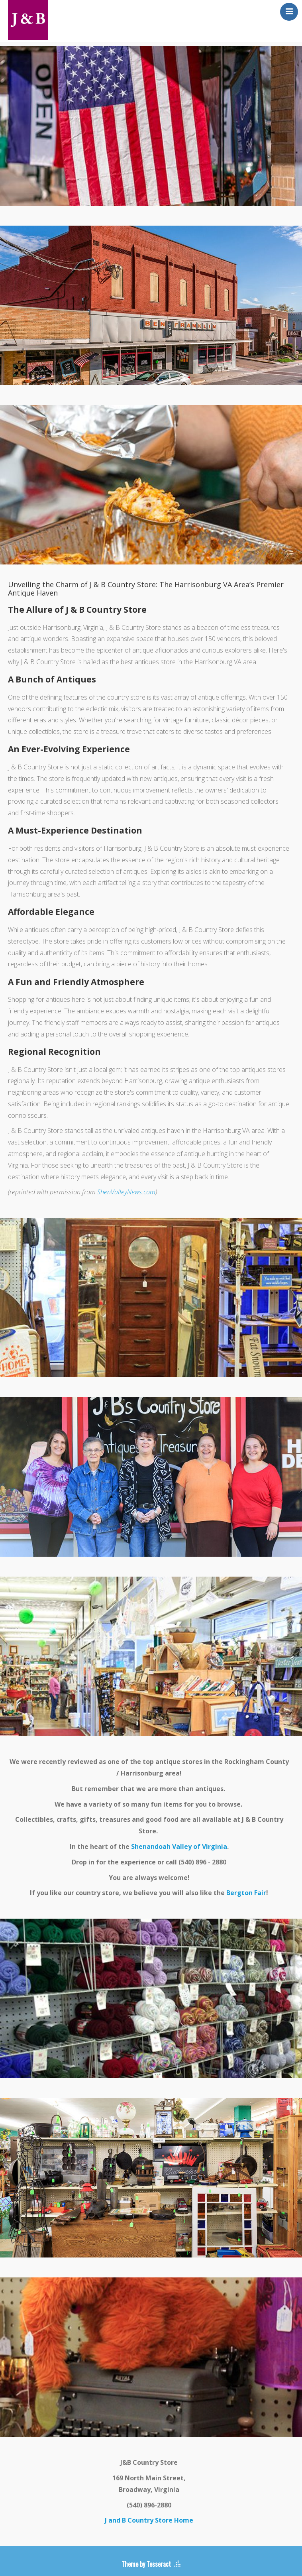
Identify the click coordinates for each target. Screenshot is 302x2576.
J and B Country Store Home (149, 2520)
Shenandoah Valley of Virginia (179, 1846)
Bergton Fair (246, 1892)
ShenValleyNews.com (126, 1192)
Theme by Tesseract (146, 2564)
